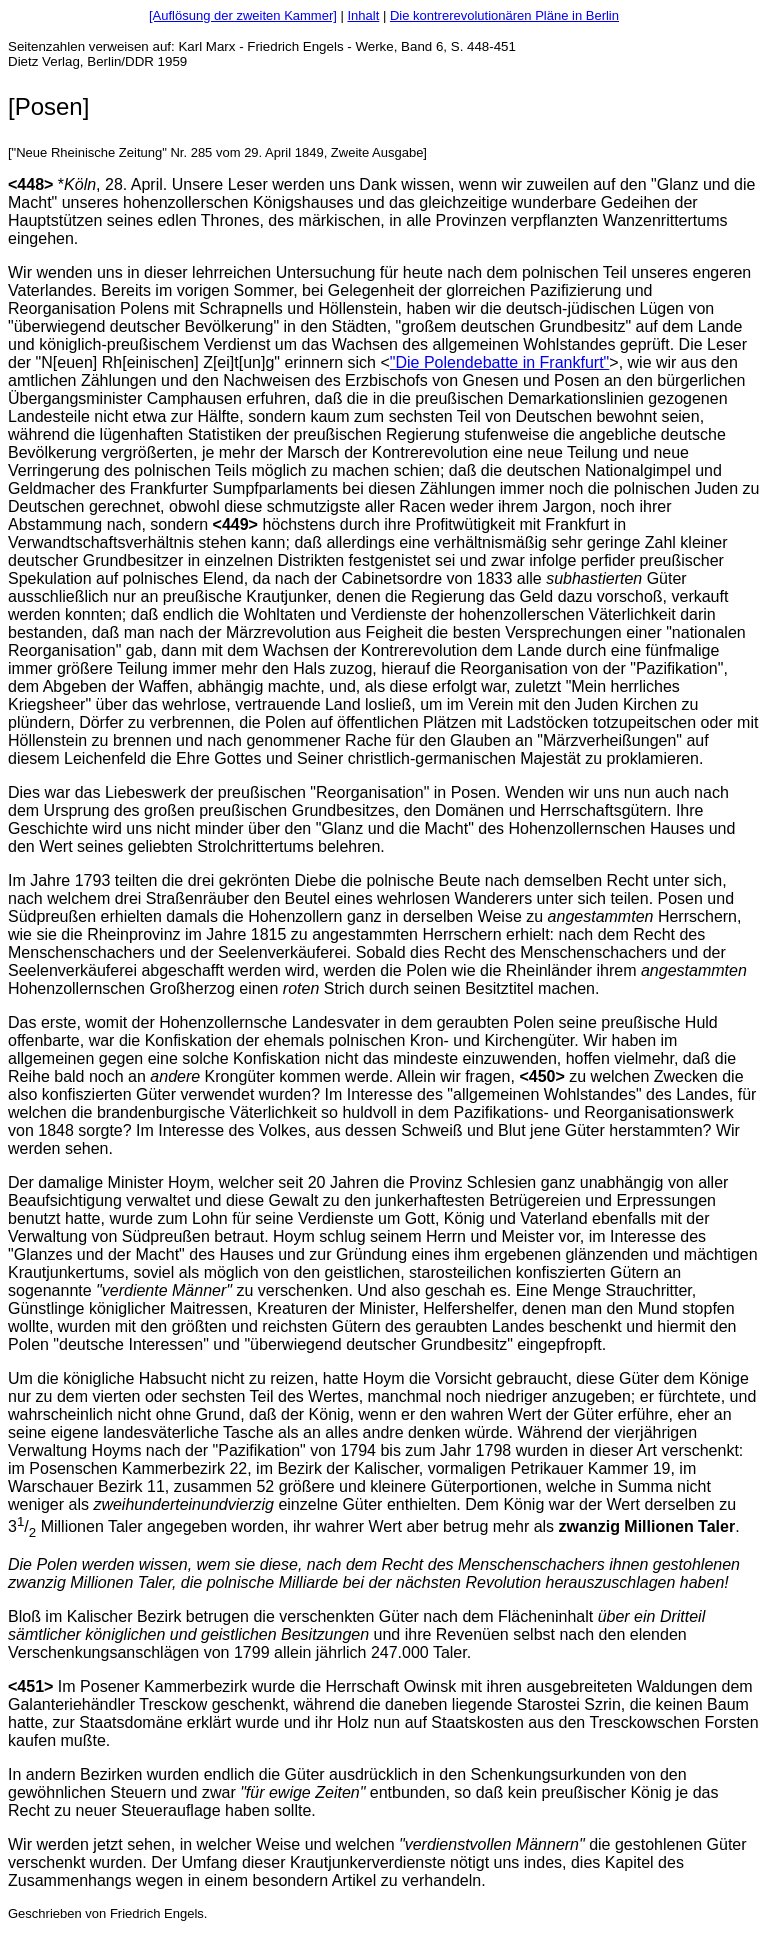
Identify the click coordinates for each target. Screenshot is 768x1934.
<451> (30, 1686)
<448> (30, 184)
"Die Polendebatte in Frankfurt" (499, 362)
